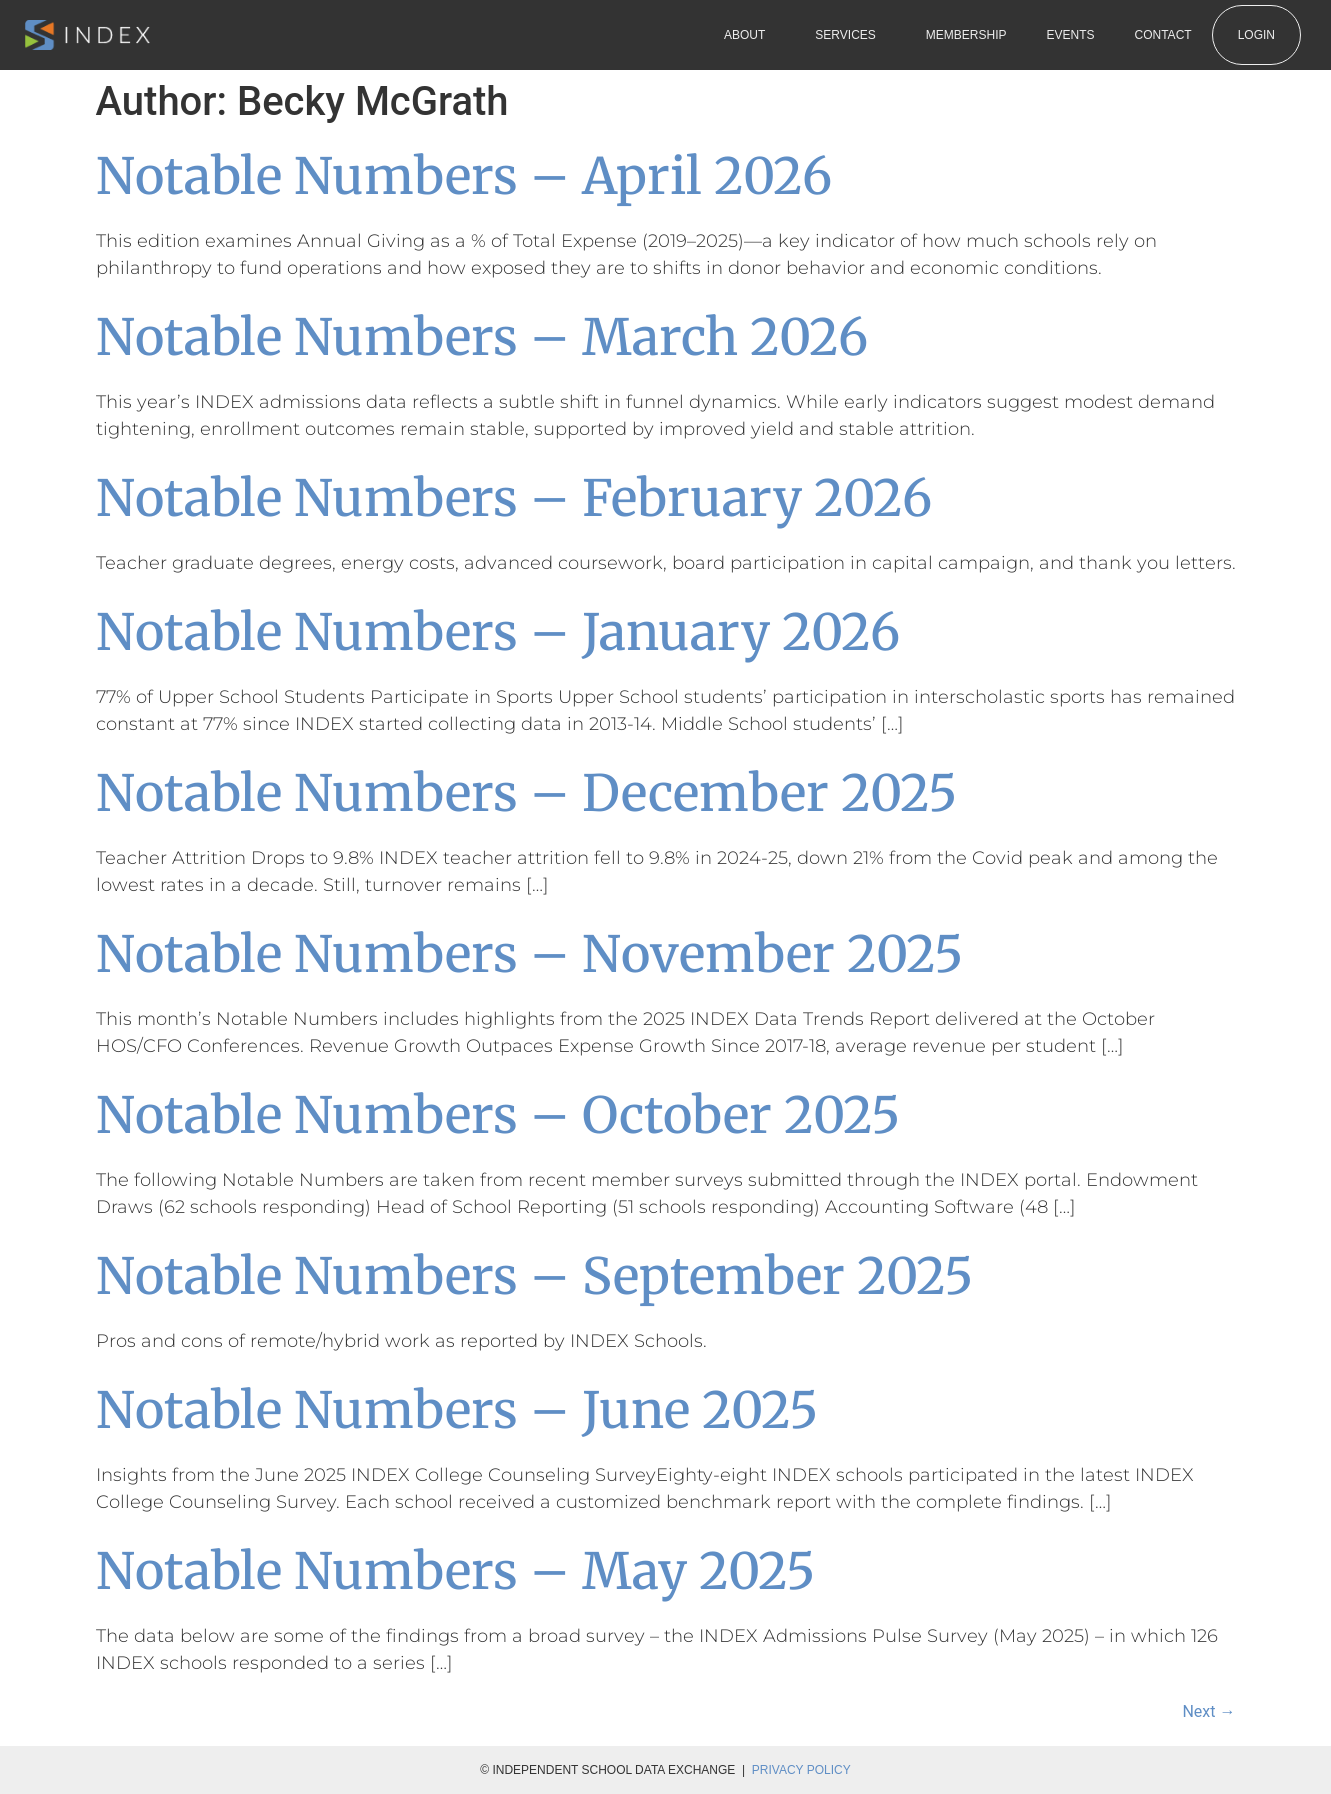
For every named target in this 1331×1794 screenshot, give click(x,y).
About (749, 35)
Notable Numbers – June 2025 (457, 1410)
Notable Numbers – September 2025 (534, 1276)
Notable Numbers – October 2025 (498, 1115)
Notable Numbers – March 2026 (482, 337)
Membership (966, 35)
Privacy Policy (801, 1770)
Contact (1163, 35)
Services (850, 35)
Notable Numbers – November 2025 (529, 954)
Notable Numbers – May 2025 (455, 1571)
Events (1071, 35)
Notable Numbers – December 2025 (526, 793)
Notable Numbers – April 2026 (464, 176)
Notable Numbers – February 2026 (514, 498)
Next (1208, 1711)
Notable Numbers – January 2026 (498, 632)
